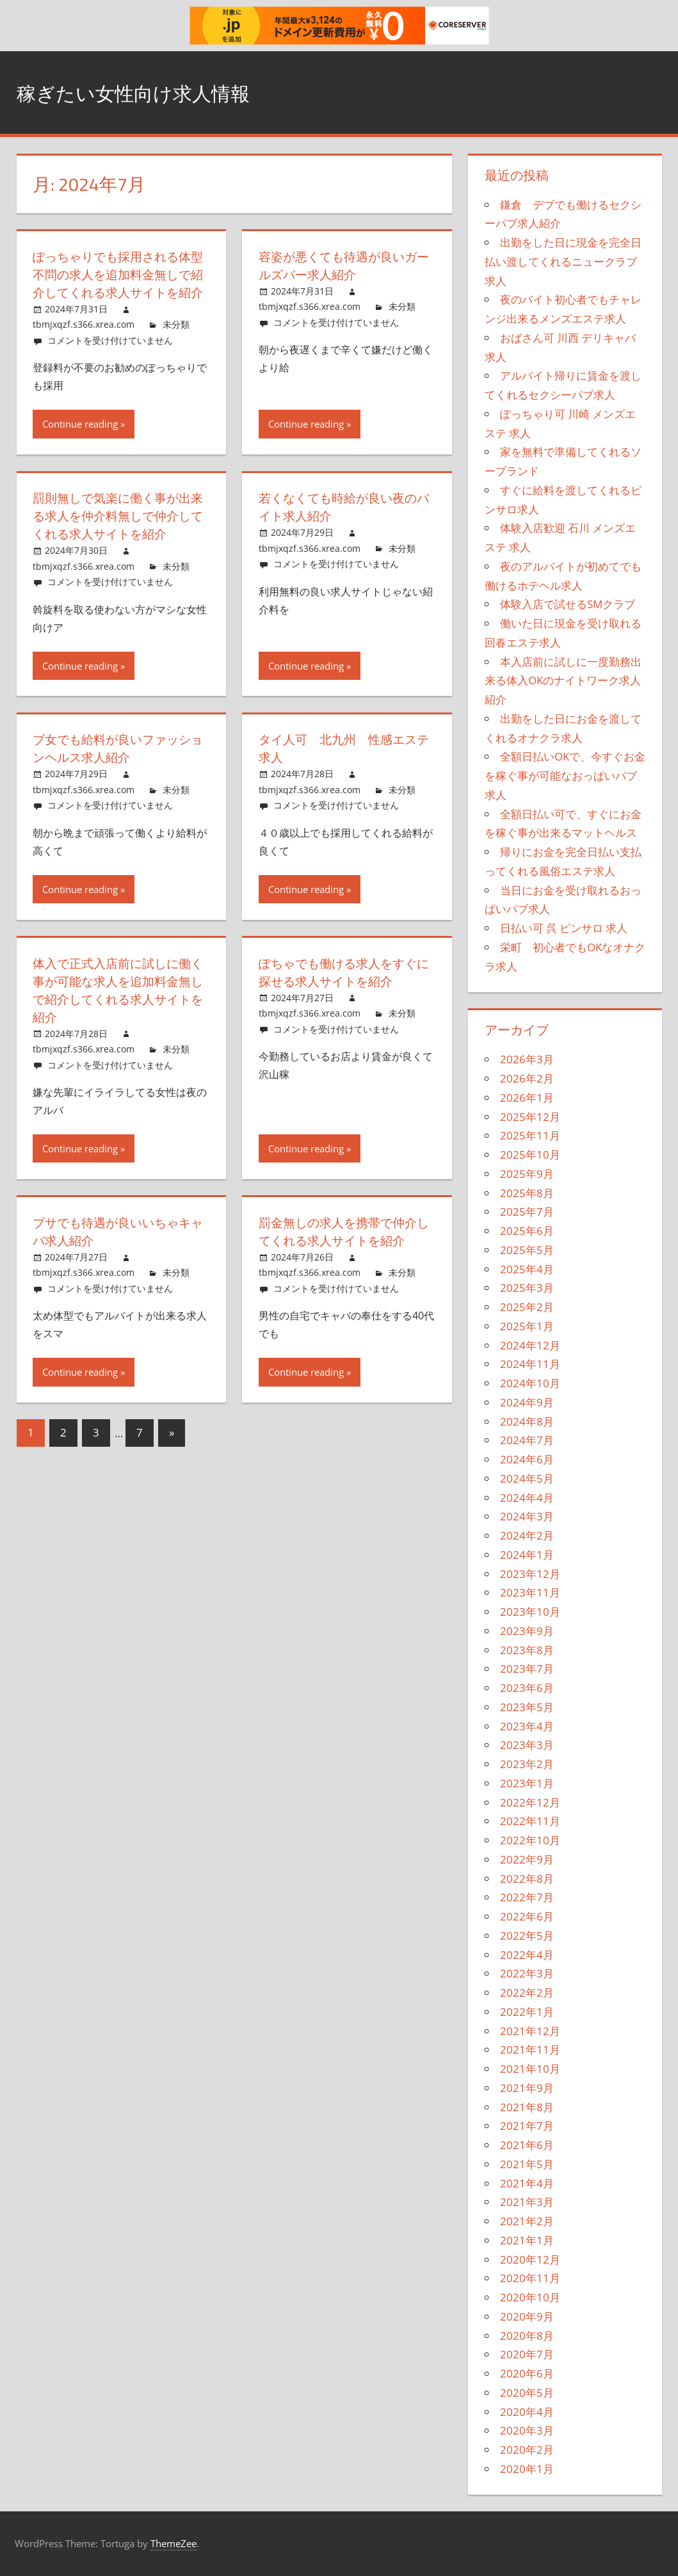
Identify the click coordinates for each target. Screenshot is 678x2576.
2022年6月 (527, 1916)
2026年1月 (527, 1097)
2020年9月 (527, 2316)
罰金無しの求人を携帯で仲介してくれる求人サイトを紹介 (342, 1249)
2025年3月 (527, 1287)
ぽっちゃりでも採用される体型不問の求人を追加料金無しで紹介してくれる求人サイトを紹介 (116, 283)
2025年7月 (527, 1211)
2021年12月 (530, 2031)
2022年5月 (527, 1935)
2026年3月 (527, 1059)
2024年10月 (530, 1383)
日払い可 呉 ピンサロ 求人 (563, 928)
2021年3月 (527, 2201)
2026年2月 (527, 1078)
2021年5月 (527, 2164)
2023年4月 (527, 1726)
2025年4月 (527, 1269)
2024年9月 (527, 1402)
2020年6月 (527, 2373)
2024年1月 (527, 1554)
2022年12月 (530, 1802)
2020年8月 (527, 2335)
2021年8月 (527, 2107)
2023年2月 (527, 1764)
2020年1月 (527, 2468)
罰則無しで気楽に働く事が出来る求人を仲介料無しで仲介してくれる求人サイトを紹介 (116, 533)
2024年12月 (530, 1345)
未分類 (176, 342)
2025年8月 (527, 1193)
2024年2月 (527, 1535)
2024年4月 (527, 1497)
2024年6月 (527, 1459)
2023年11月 (530, 1592)
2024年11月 (530, 1363)
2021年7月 (527, 2125)
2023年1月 (527, 1783)
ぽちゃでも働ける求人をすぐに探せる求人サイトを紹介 (342, 990)
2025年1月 (527, 1326)
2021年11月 (530, 2049)
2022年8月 (527, 1878)
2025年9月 (527, 1173)
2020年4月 (527, 2411)
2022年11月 (530, 1821)
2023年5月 (527, 1707)
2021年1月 (527, 2240)
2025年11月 (530, 1135)
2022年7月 (527, 1897)
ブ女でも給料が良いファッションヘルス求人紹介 (116, 766)
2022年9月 (527, 1859)
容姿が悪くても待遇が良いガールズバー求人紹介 (342, 265)
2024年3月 (527, 1516)
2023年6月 (527, 1687)
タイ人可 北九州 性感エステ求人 (342, 766)
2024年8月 (527, 1421)
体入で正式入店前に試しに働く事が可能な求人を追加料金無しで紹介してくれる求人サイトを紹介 (116, 1008)
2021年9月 (527, 2088)
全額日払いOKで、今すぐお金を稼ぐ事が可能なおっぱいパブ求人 (565, 775)
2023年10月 (530, 1611)
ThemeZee (173, 2543)
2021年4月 (527, 2183)
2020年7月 (527, 2354)
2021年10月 (530, 2068)
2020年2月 (527, 2449)
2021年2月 (527, 2221)
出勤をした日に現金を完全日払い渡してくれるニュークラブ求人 (563, 261)
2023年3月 (527, 1744)
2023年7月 (527, 1668)
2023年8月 (527, 1650)
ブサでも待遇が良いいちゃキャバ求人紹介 (116, 1249)
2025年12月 (530, 1116)
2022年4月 (527, 1954)
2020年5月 (527, 2392)
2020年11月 (530, 2278)
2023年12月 (530, 1573)
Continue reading (80, 441)
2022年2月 (527, 1992)
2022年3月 (527, 1973)
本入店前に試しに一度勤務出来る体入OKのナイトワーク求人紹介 (563, 680)
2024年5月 (527, 1478)
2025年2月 (527, 1307)
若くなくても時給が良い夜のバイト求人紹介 (342, 524)
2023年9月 (527, 1630)
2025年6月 (527, 1230)
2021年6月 (527, 2144)
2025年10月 (530, 1154)
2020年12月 (530, 2259)
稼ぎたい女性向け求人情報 (156, 91)
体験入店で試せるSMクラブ (567, 604)
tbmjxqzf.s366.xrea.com (83, 342)
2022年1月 (527, 2011)
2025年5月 (527, 1250)
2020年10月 (530, 2297)
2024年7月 (527, 1440)
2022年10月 (530, 1840)
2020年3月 (527, 2430)
